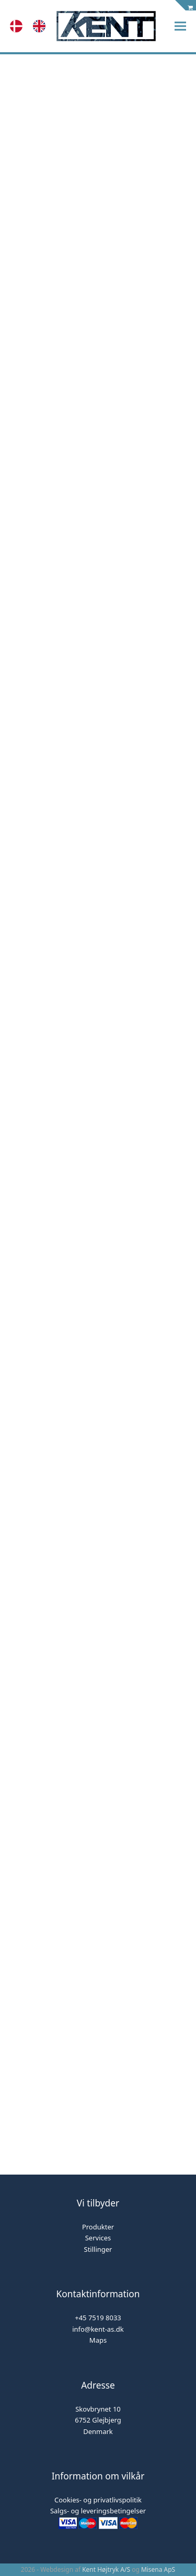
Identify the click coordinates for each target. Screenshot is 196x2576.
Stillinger (98, 2249)
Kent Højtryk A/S (106, 2569)
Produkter (98, 2226)
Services (98, 2237)
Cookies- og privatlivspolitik (98, 2499)
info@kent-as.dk (98, 2329)
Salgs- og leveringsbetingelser (98, 2510)
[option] (42, 26)
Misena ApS (158, 2569)
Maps (98, 2340)
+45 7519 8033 (98, 2317)
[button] (180, 26)
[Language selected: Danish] (33, 26)
